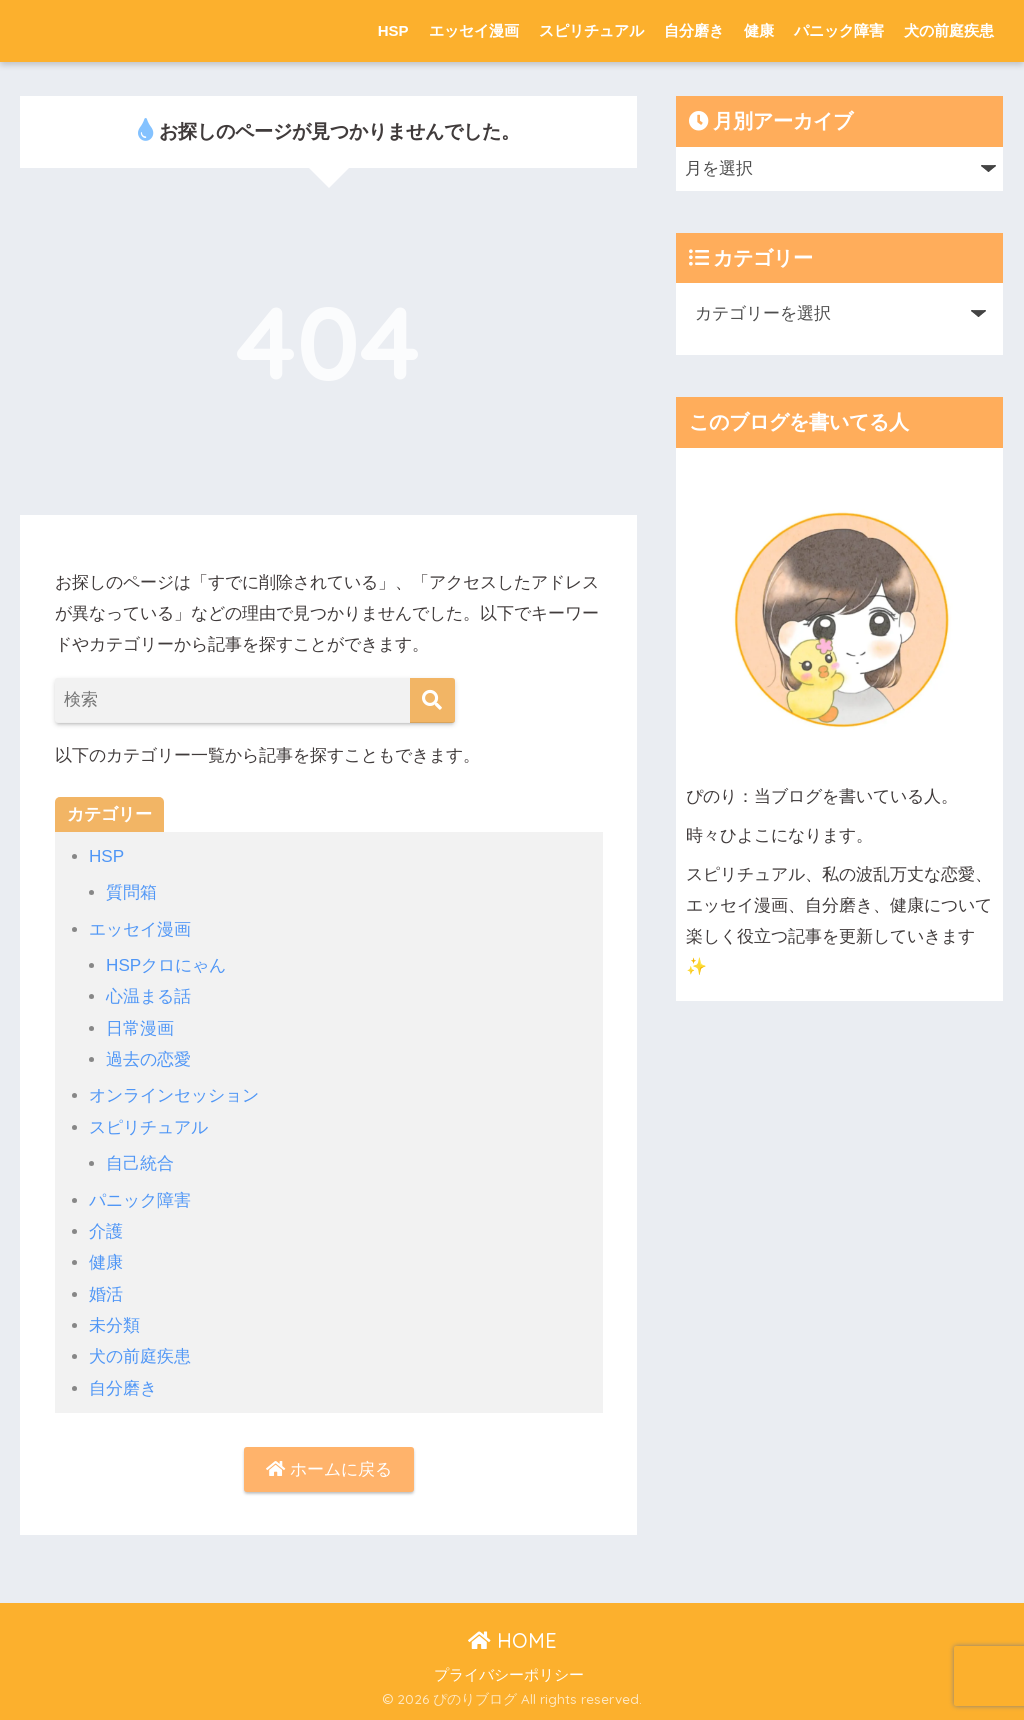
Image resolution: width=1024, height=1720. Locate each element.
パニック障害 (839, 30)
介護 (106, 1231)
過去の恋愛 (148, 1059)
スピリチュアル (591, 30)
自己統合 (140, 1163)
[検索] (432, 700)
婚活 (106, 1294)
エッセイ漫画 (474, 30)
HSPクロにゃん (166, 965)
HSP (393, 30)
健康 (759, 30)
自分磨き (694, 30)
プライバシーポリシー (509, 1675)
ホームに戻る (329, 1469)
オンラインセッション (174, 1095)
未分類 (114, 1325)
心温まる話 (148, 996)
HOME (512, 1640)
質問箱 (131, 892)
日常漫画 (140, 1028)
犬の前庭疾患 (949, 30)
